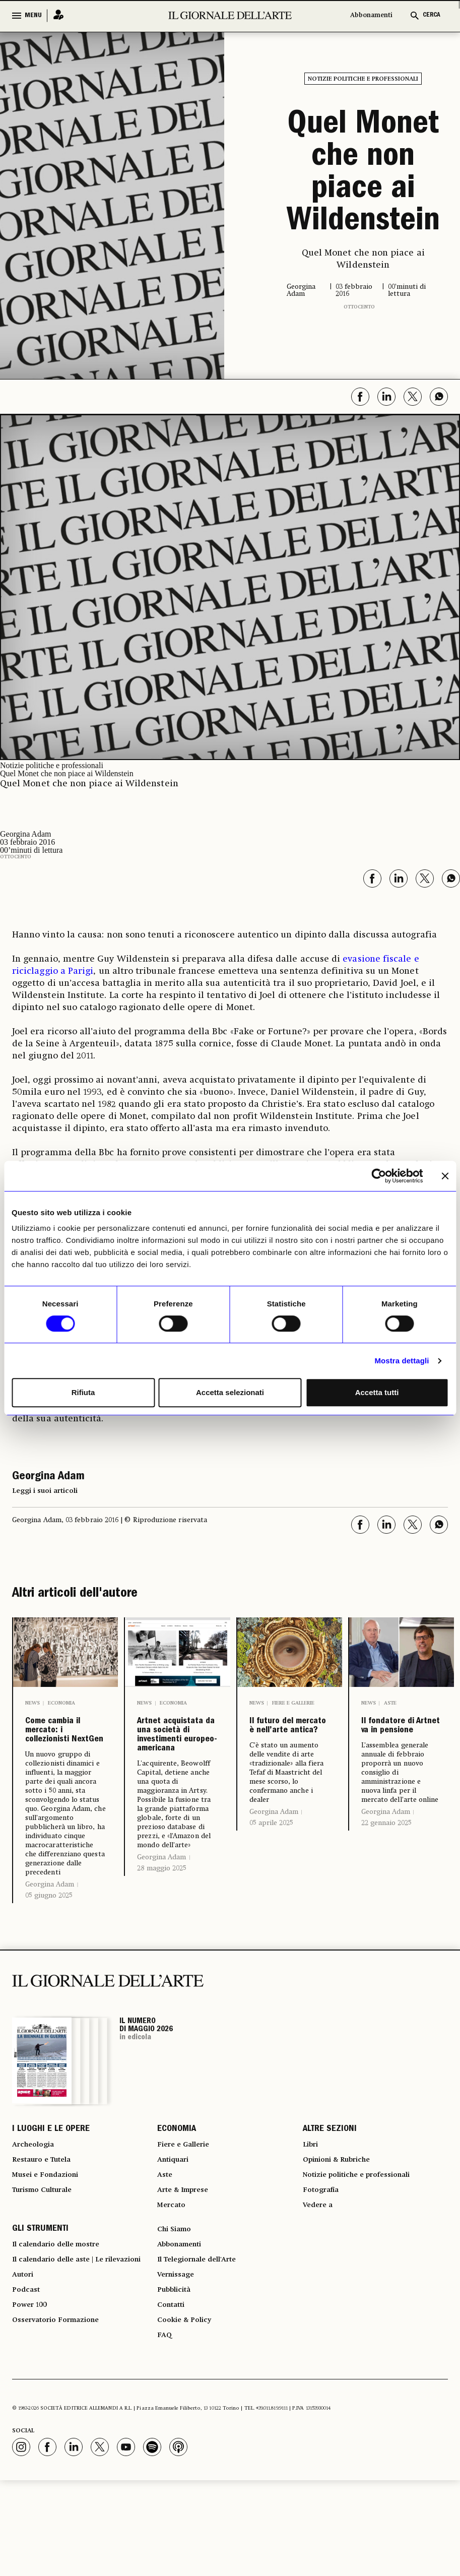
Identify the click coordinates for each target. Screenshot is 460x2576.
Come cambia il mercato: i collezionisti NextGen (63, 1757)
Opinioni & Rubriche (343, 2221)
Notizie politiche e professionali (363, 79)
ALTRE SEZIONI (330, 2184)
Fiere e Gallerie (293, 1703)
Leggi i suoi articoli (45, 1490)
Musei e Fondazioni (50, 2239)
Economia (61, 1703)
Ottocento (359, 306)
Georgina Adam (49, 1937)
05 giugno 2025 (49, 1949)
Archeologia (36, 2202)
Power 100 (32, 2405)
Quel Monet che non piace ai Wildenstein (363, 174)
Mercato (173, 2275)
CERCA (431, 15)
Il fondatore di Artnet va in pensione (398, 1741)
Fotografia (323, 2257)
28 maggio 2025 (161, 1945)
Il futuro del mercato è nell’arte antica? (286, 1749)
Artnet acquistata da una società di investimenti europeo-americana (176, 1773)
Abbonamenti (371, 15)
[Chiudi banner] (444, 1175)
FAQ (165, 2429)
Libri (311, 2202)
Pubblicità (176, 2375)
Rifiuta (83, 1392)
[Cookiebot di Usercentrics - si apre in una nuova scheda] (379, 1175)
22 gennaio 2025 (386, 1853)
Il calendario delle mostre (64, 2320)
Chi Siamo (176, 2302)
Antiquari (175, 2221)
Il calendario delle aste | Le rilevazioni (65, 2345)
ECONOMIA (176, 2184)
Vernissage (179, 2357)
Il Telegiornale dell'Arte (204, 2339)
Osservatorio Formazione (62, 2423)
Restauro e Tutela (46, 2221)
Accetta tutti (377, 1392)
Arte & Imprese (187, 2257)
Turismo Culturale (48, 2257)
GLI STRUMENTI (40, 2302)
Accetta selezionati (230, 1392)
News (32, 1703)
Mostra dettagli (401, 1360)
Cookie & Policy (187, 2411)
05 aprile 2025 (271, 1869)
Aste (390, 1703)
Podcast (28, 2387)
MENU (33, 15)
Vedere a (320, 2275)
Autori (24, 2369)
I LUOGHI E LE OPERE (51, 2184)
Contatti (173, 2393)
